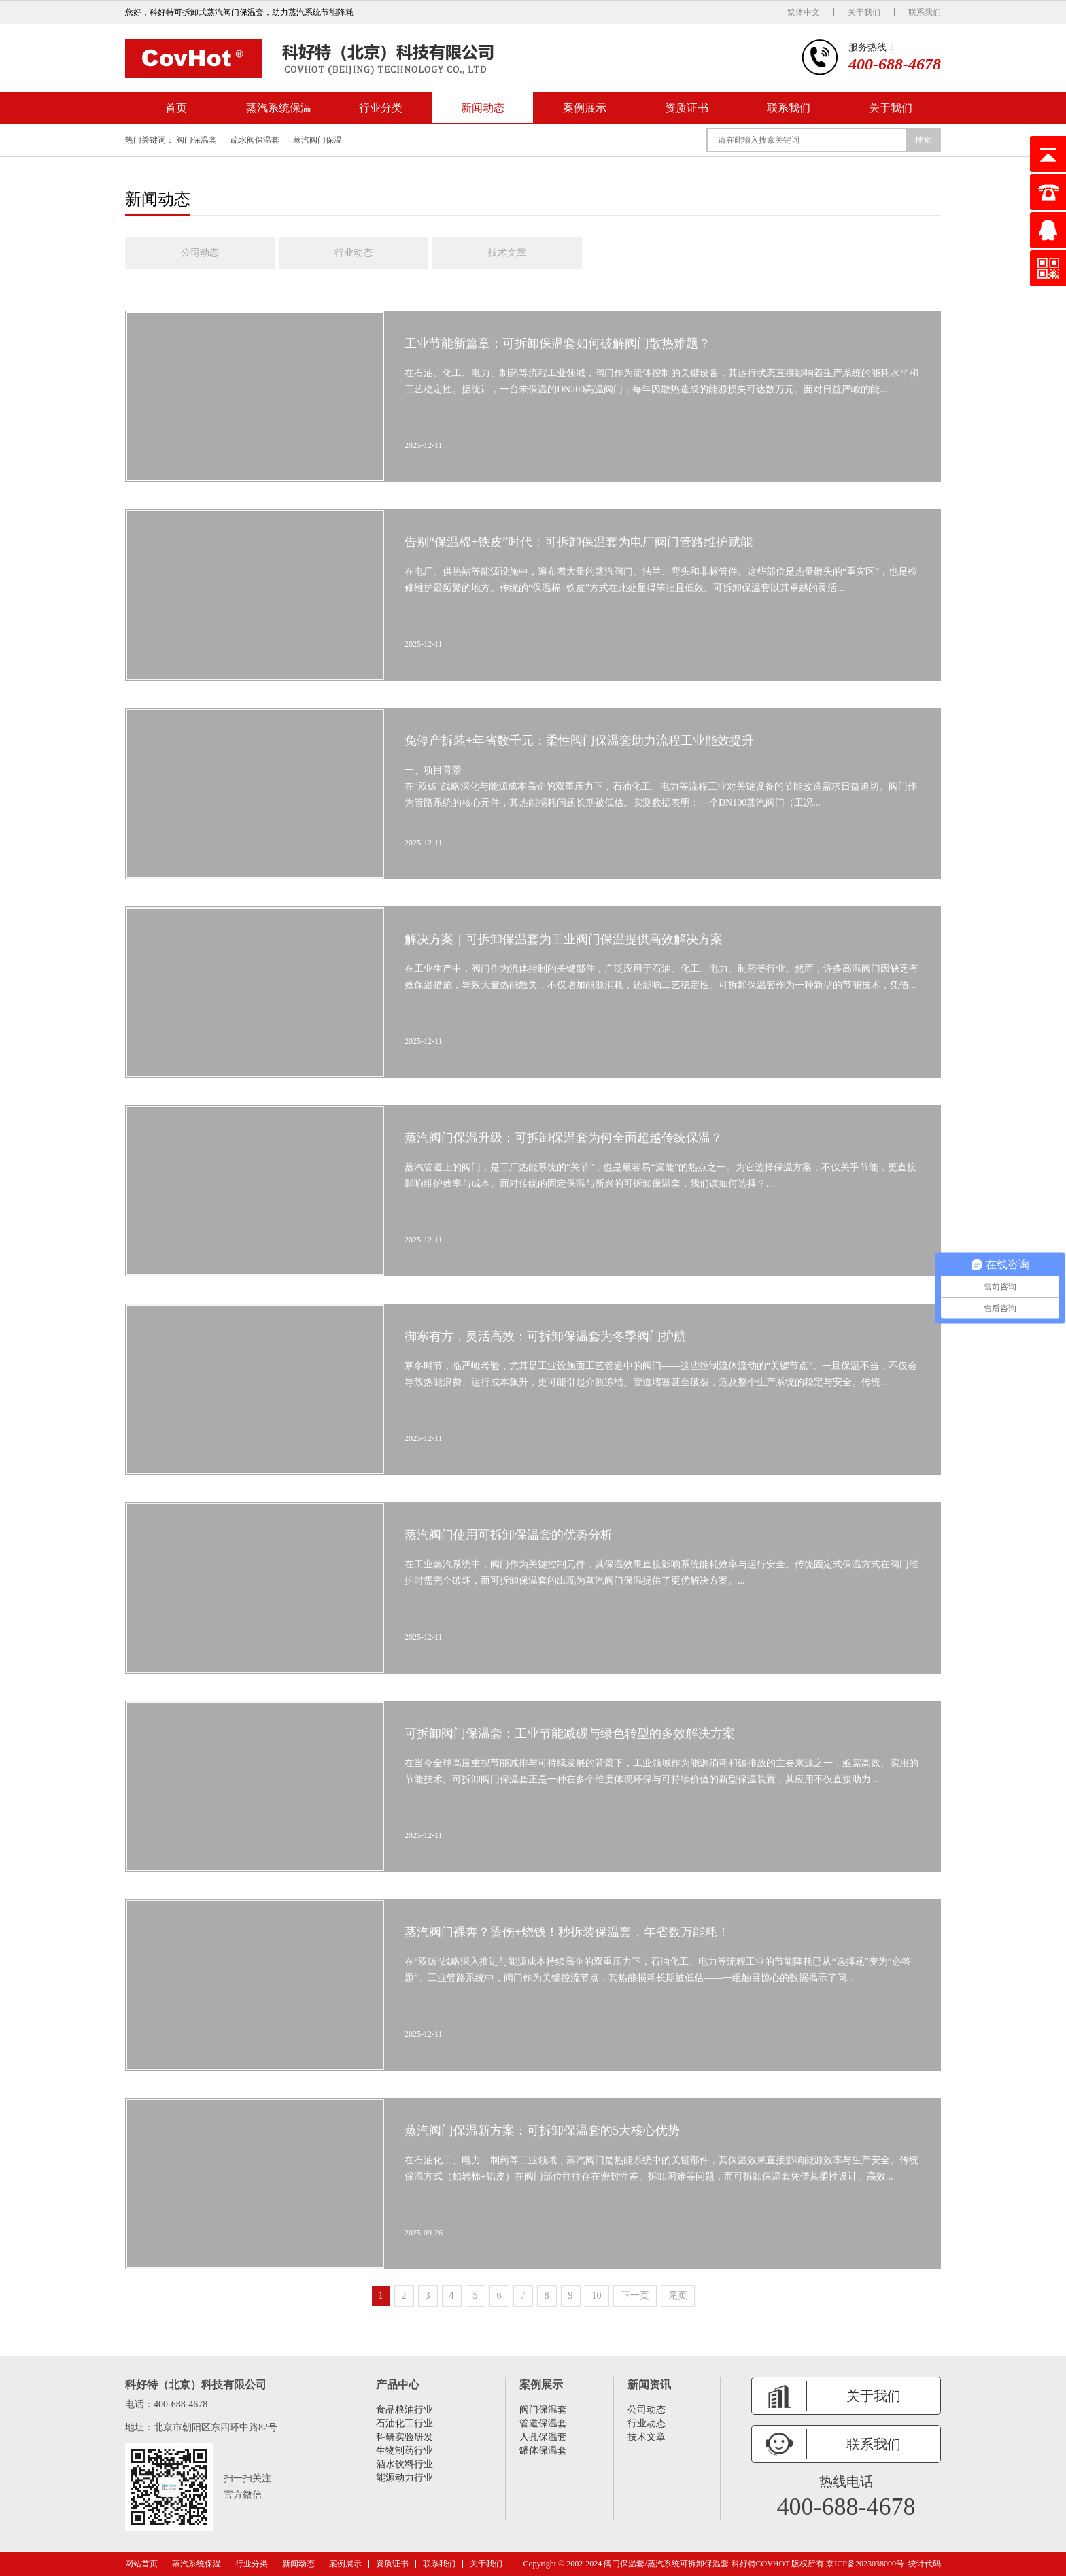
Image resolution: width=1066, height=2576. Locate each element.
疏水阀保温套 (254, 140)
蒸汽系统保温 (278, 108)
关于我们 (864, 12)
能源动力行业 (404, 2478)
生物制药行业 (404, 2450)
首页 (176, 108)
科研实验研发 (404, 2437)
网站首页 (141, 2564)
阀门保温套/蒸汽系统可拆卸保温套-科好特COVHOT (696, 2564)
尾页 (677, 2295)
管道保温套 (543, 2423)
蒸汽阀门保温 (317, 140)
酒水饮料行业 (404, 2464)
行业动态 (353, 253)
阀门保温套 (196, 140)
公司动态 (200, 253)
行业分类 (380, 108)
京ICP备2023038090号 (865, 2564)
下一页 (635, 2295)
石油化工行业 (404, 2423)
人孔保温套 (543, 2437)
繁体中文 (803, 12)
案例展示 (584, 108)
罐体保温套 (543, 2450)
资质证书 (686, 108)
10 (597, 2295)
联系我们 (924, 12)
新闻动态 (482, 108)
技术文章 (507, 253)
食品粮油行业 (404, 2410)
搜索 (923, 140)
